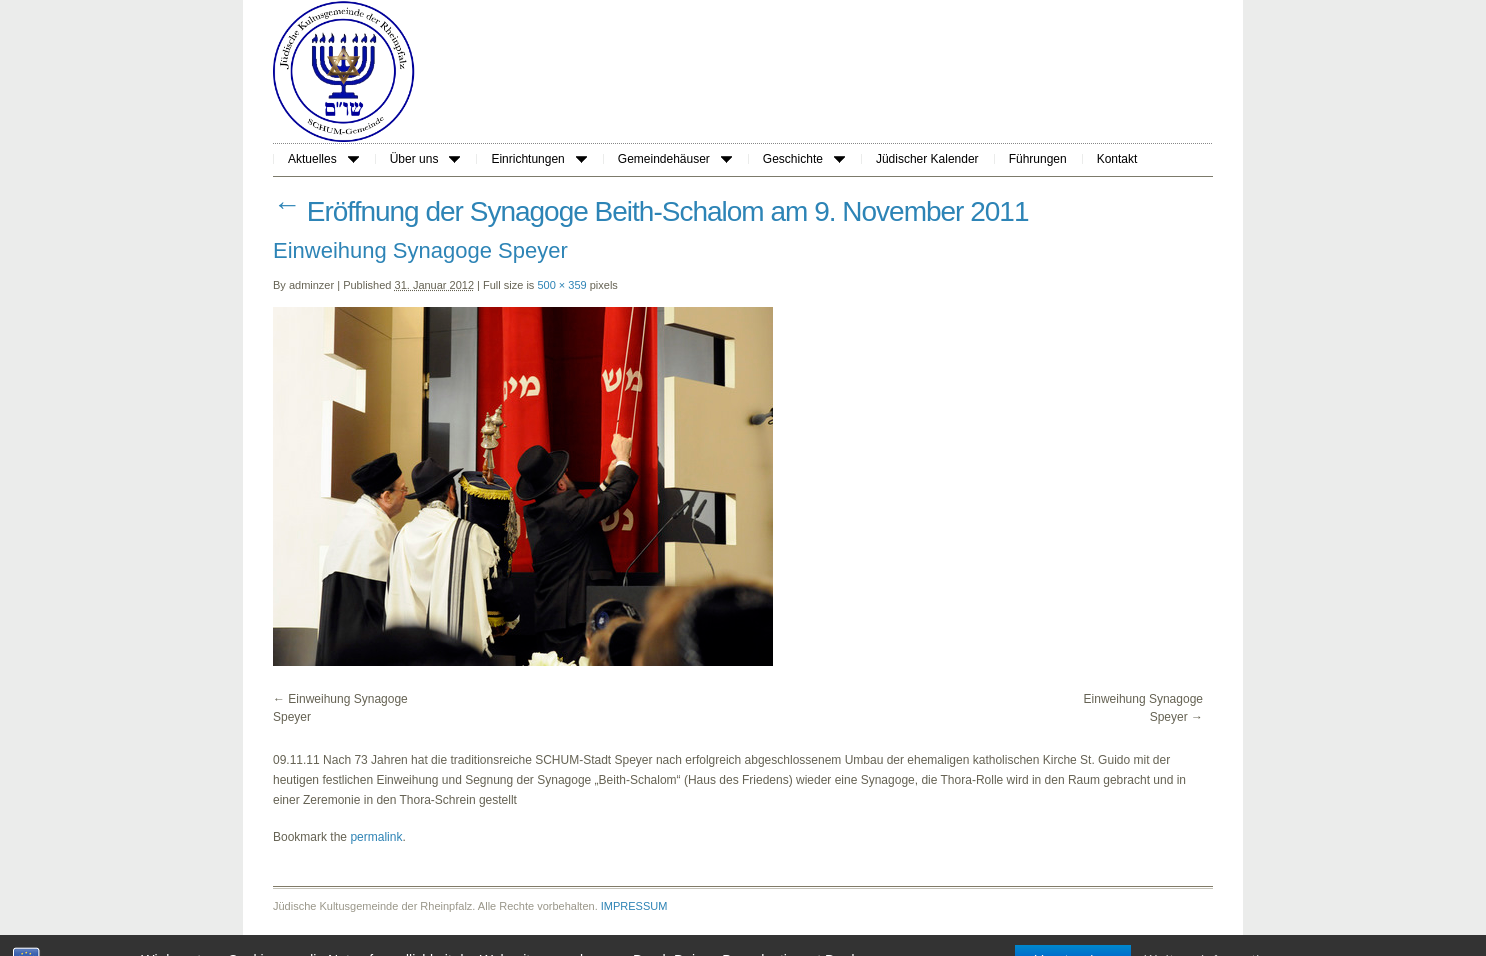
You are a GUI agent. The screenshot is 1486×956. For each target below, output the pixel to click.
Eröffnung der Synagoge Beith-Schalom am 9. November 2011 (651, 211)
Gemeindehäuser (675, 159)
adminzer (311, 285)
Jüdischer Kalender (927, 159)
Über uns (425, 159)
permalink (376, 837)
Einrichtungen (538, 159)
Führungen (1038, 159)
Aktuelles (323, 159)
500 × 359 (561, 285)
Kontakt (1117, 159)
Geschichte (804, 159)
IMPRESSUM (634, 906)
